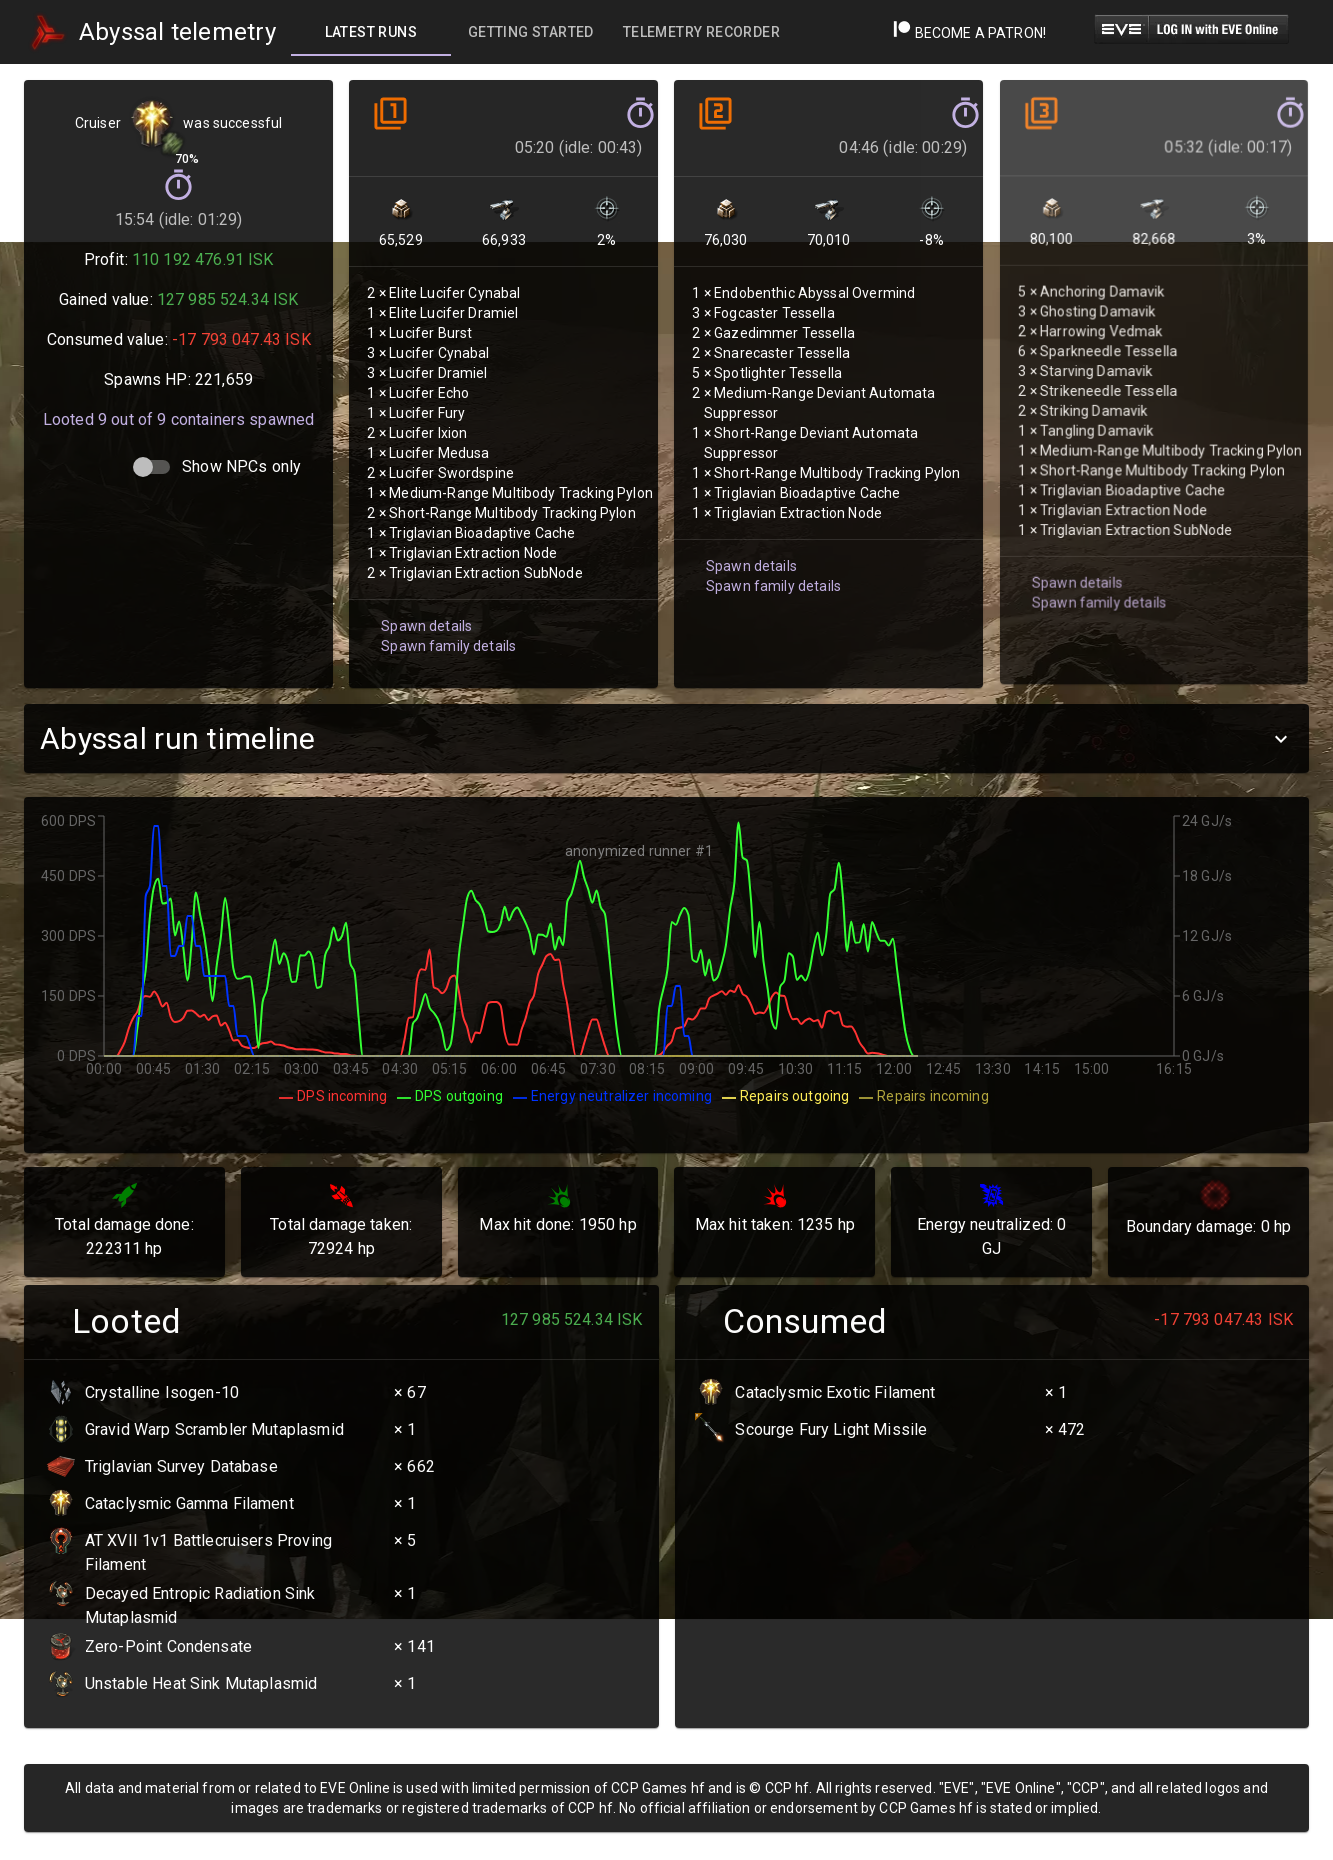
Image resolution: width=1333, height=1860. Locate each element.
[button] (666, 738)
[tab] (371, 32)
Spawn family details (446, 623)
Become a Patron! (969, 33)
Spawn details (424, 604)
